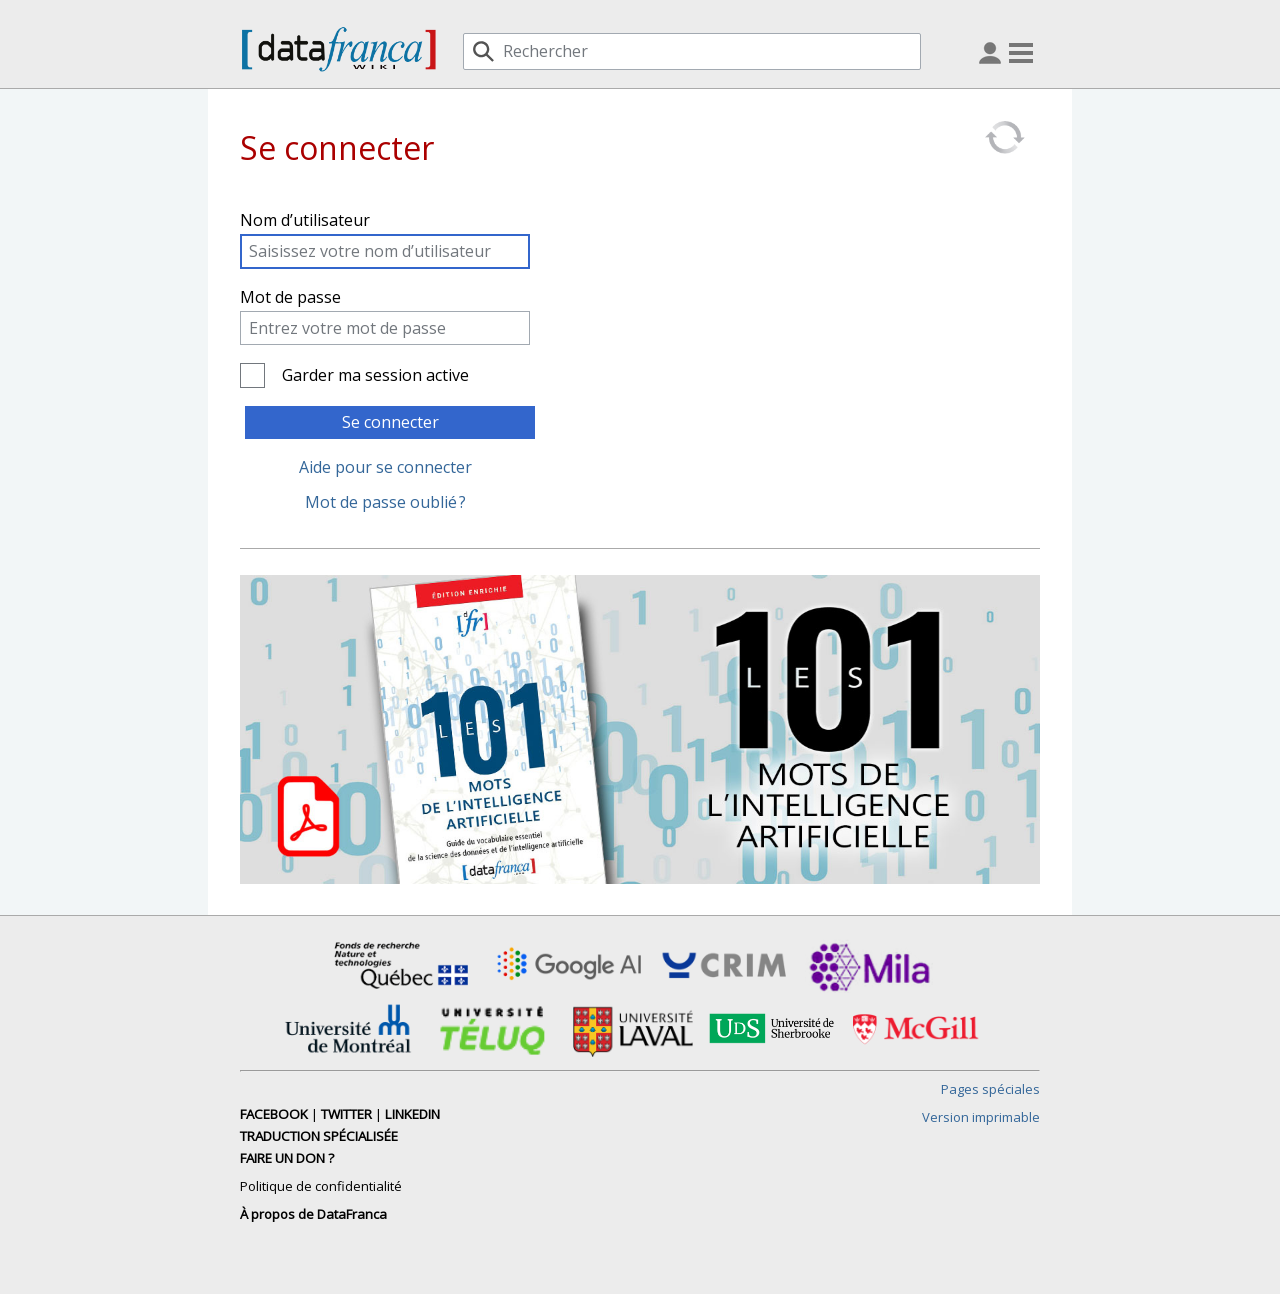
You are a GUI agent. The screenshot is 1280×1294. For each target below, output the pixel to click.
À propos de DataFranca (313, 1214)
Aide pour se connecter (385, 467)
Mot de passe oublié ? (385, 502)
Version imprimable (981, 1117)
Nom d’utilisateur (305, 220)
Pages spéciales (990, 1089)
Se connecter (390, 422)
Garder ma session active (375, 375)
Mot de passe (290, 297)
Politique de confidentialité (321, 1186)
